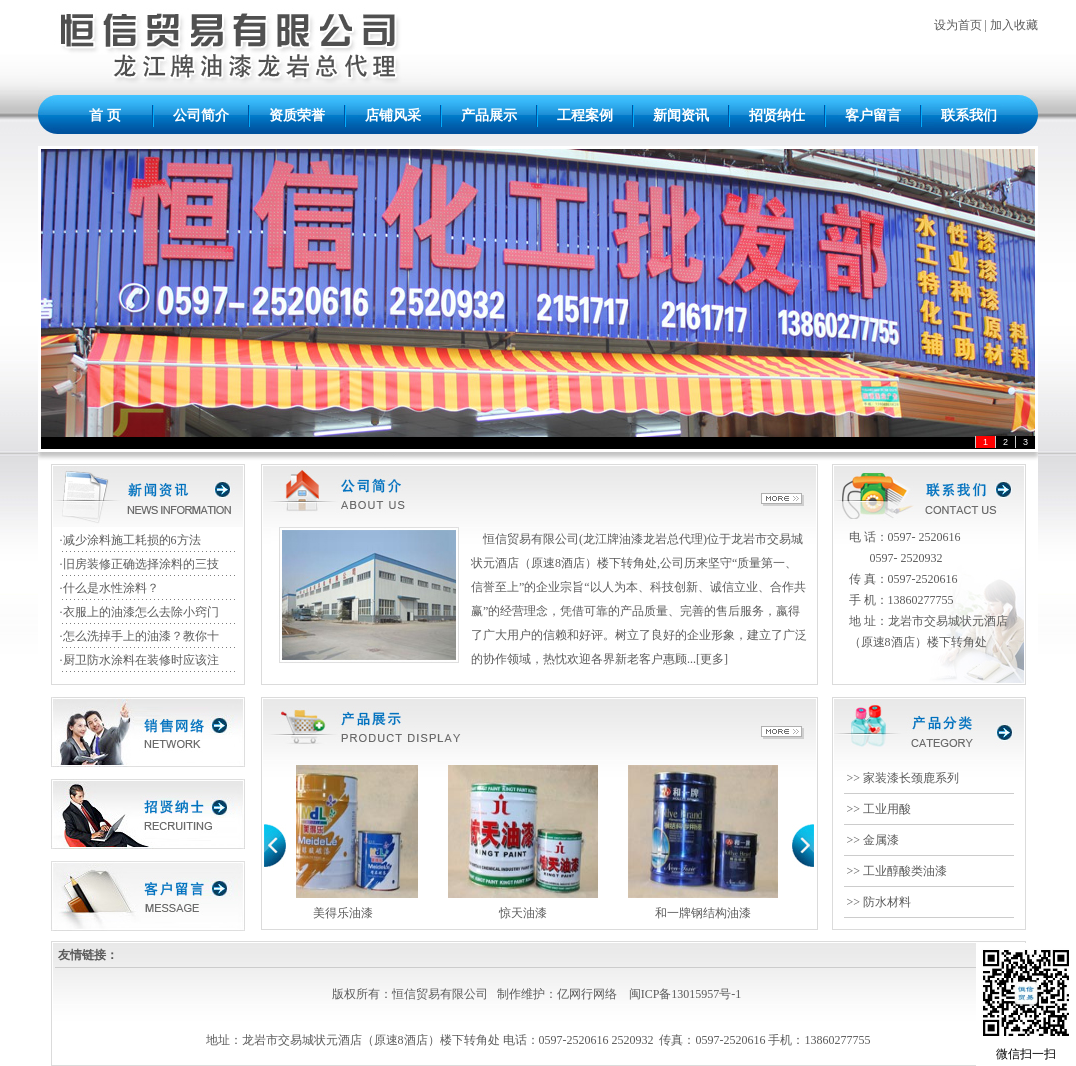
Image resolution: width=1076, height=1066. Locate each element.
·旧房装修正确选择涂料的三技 (139, 564)
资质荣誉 (297, 115)
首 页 (105, 115)
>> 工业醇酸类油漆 (897, 871)
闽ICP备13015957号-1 (685, 994)
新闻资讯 (681, 115)
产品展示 (489, 115)
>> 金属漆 (873, 840)
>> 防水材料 (879, 902)
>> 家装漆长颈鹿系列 (903, 778)
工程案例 (585, 115)
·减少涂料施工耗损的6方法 (130, 540)
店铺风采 (393, 115)
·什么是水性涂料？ (109, 588)
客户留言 (873, 115)
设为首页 (958, 25)
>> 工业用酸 (879, 809)
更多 (712, 659)
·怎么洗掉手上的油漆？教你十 (139, 636)
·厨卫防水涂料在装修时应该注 (139, 660)
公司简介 (201, 115)
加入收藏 (1014, 25)
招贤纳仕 (777, 115)
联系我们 (969, 115)
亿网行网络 (587, 994)
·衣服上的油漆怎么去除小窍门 (139, 612)
